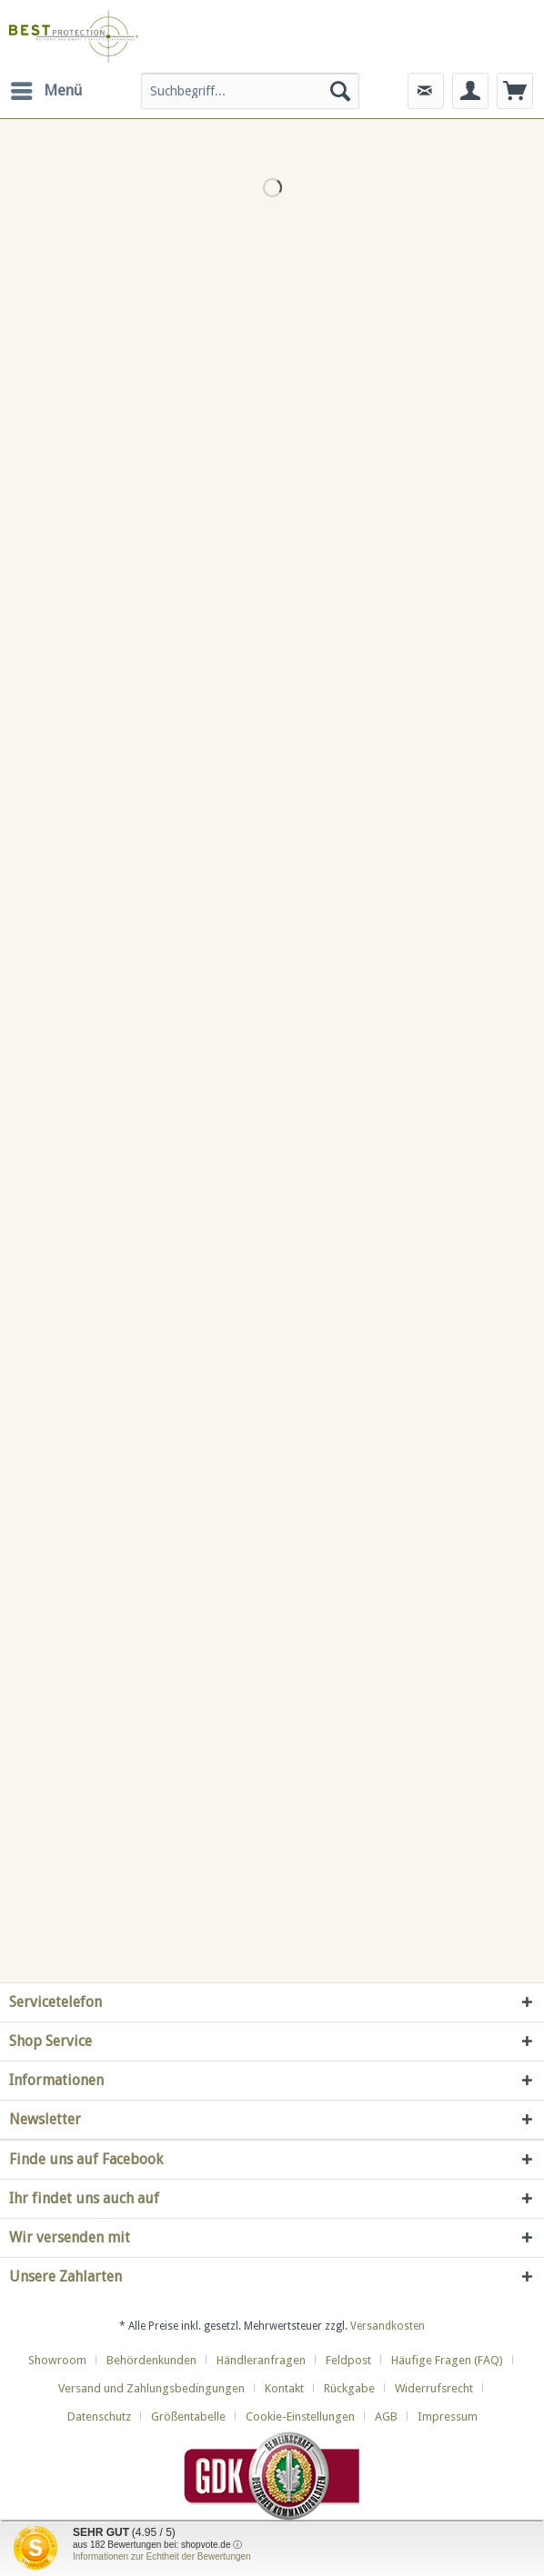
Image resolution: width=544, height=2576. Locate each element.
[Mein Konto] (470, 91)
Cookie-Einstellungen (300, 2416)
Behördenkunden (151, 2360)
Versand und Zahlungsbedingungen (151, 2388)
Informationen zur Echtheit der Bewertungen (162, 2556)
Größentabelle (188, 2416)
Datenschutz (99, 2416)
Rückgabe (349, 2388)
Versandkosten (387, 2326)
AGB (386, 2416)
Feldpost (348, 2360)
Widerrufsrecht (434, 2388)
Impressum (448, 2416)
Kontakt (284, 2388)
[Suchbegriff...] (249, 91)
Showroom (57, 2360)
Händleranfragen (261, 2360)
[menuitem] (45, 91)
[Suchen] (340, 91)
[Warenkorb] (515, 91)
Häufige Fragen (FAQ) (447, 2360)
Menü (46, 87)
